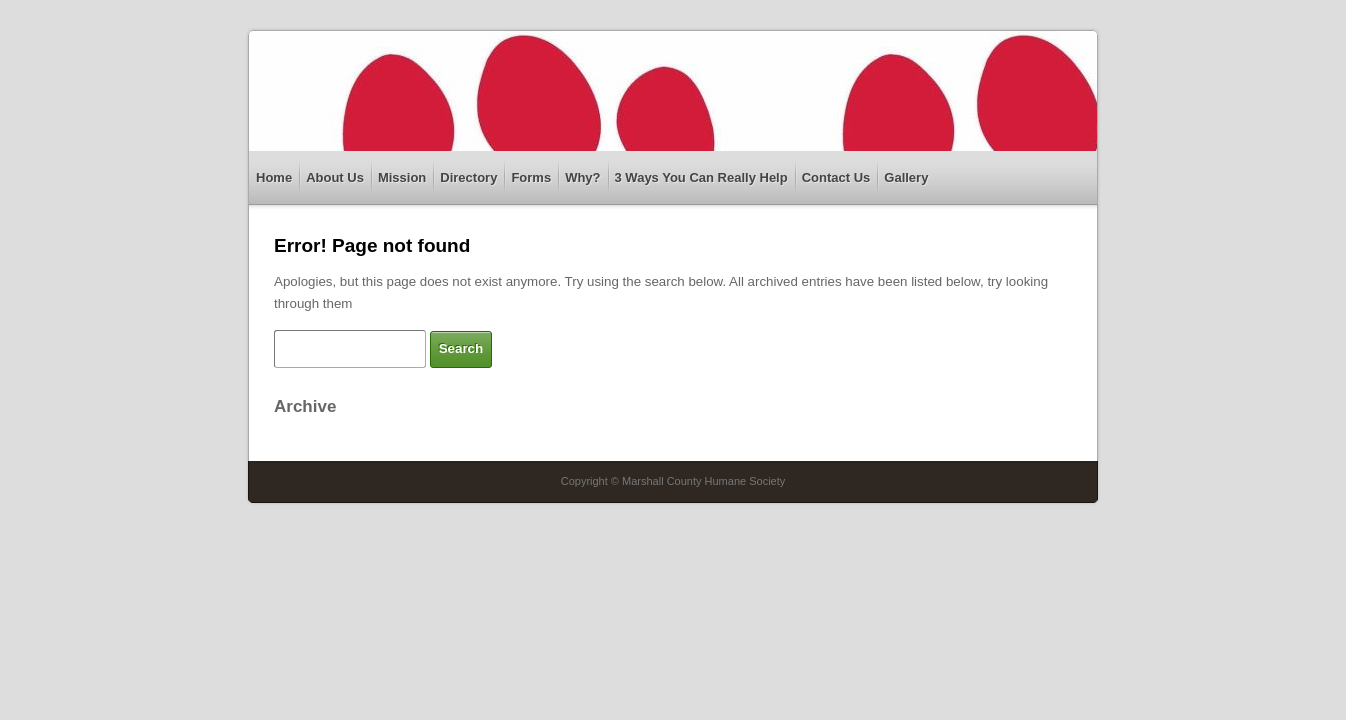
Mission (402, 177)
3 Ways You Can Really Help (701, 177)
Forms (531, 177)
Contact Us (836, 177)
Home (274, 177)
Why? (582, 177)
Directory (468, 177)
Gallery (906, 177)
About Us (335, 177)
